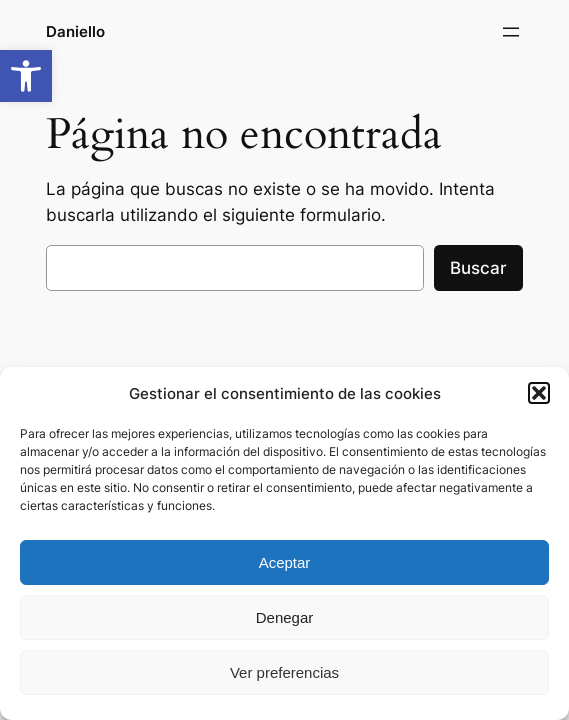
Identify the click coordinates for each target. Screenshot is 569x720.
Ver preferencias (284, 672)
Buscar (478, 268)
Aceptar (285, 562)
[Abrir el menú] (511, 32)
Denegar (285, 617)
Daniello (75, 31)
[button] (26, 76)
